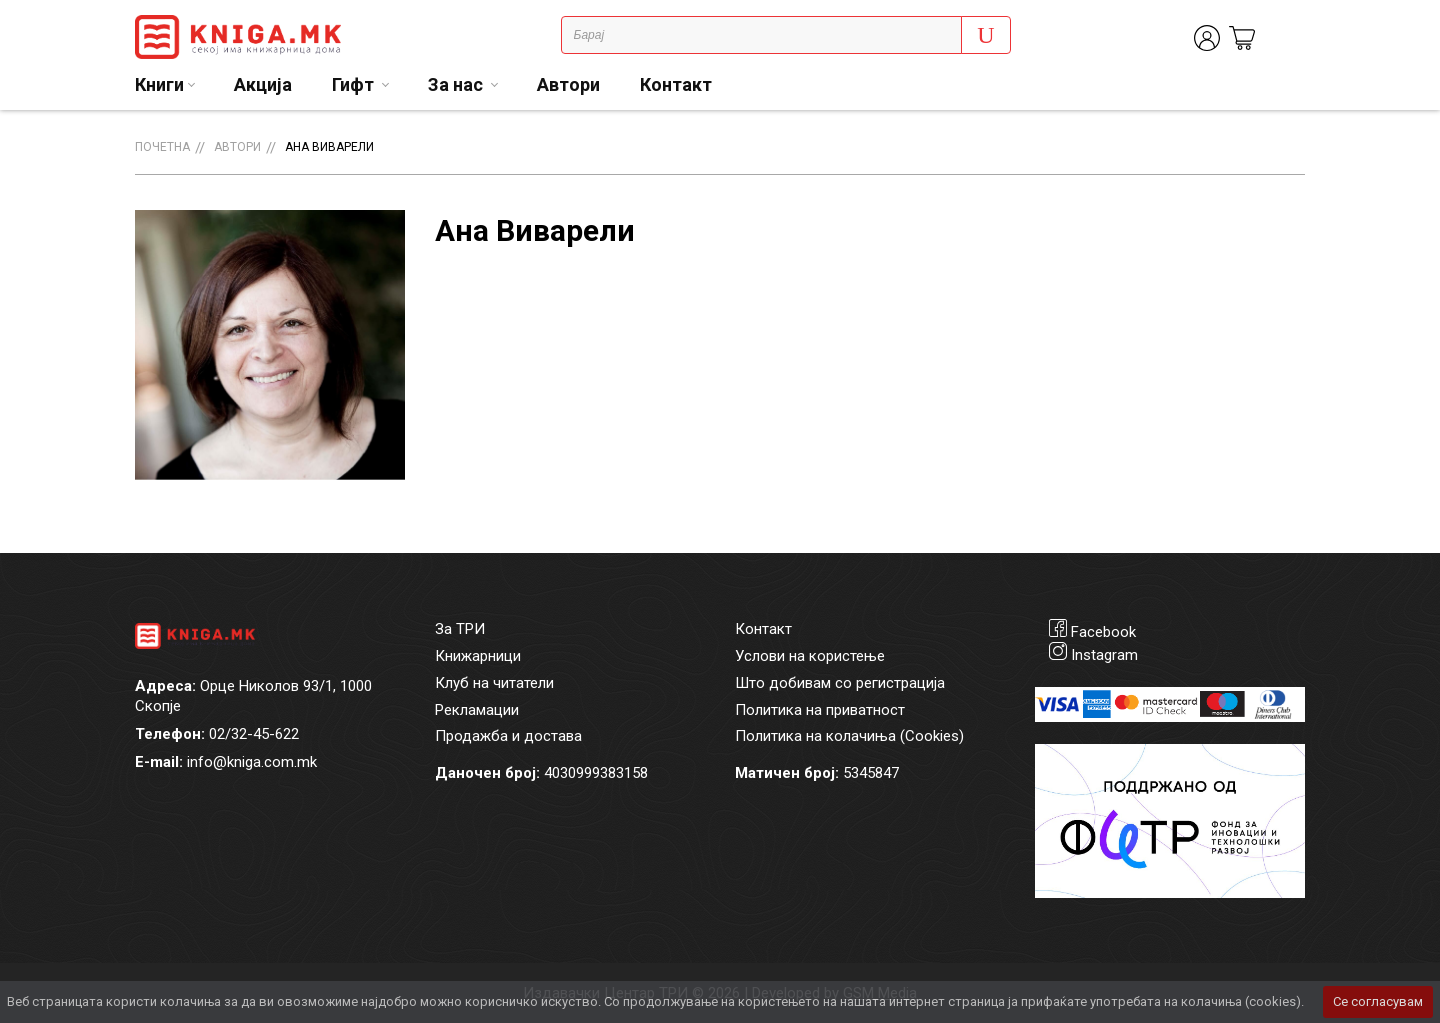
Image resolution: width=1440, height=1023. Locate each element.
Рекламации (477, 710)
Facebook (1103, 632)
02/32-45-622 (254, 734)
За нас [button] (457, 84)
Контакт (676, 84)
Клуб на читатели (494, 683)
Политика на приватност (820, 710)
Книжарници (478, 656)
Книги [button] (159, 84)
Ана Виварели (329, 147)
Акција (263, 84)
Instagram (1104, 655)
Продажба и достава (508, 736)
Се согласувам (1378, 1001)
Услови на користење (810, 656)
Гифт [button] (355, 84)
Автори (568, 84)
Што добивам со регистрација (840, 683)
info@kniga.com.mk (252, 762)
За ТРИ (460, 629)
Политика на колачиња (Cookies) (849, 736)
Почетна (162, 147)
